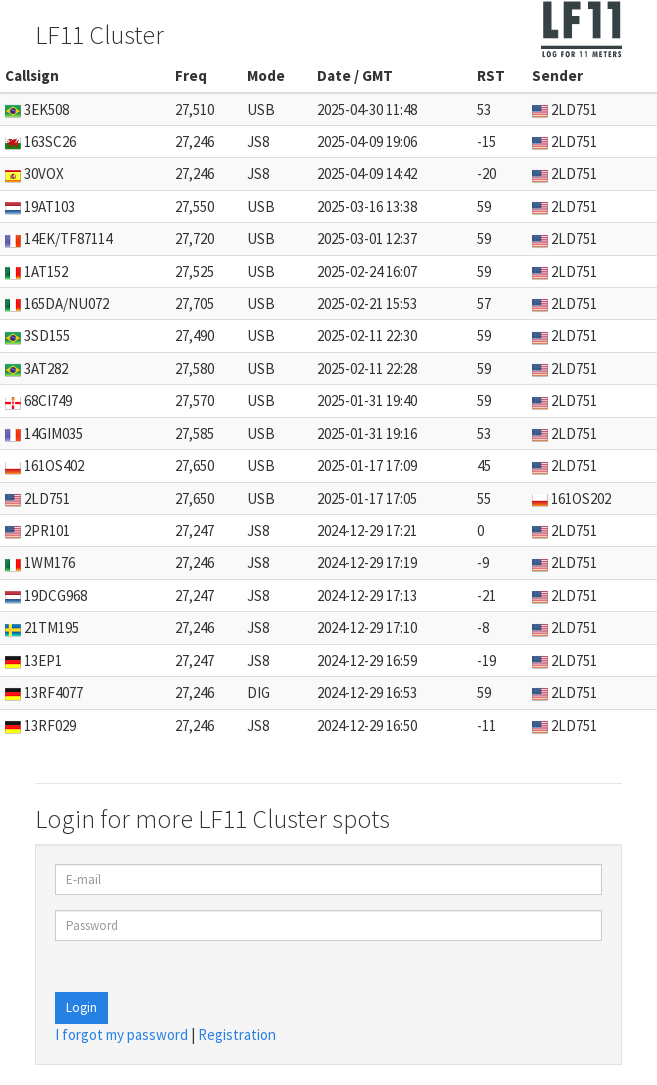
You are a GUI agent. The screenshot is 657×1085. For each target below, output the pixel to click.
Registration (237, 1034)
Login (81, 1007)
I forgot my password (121, 1034)
